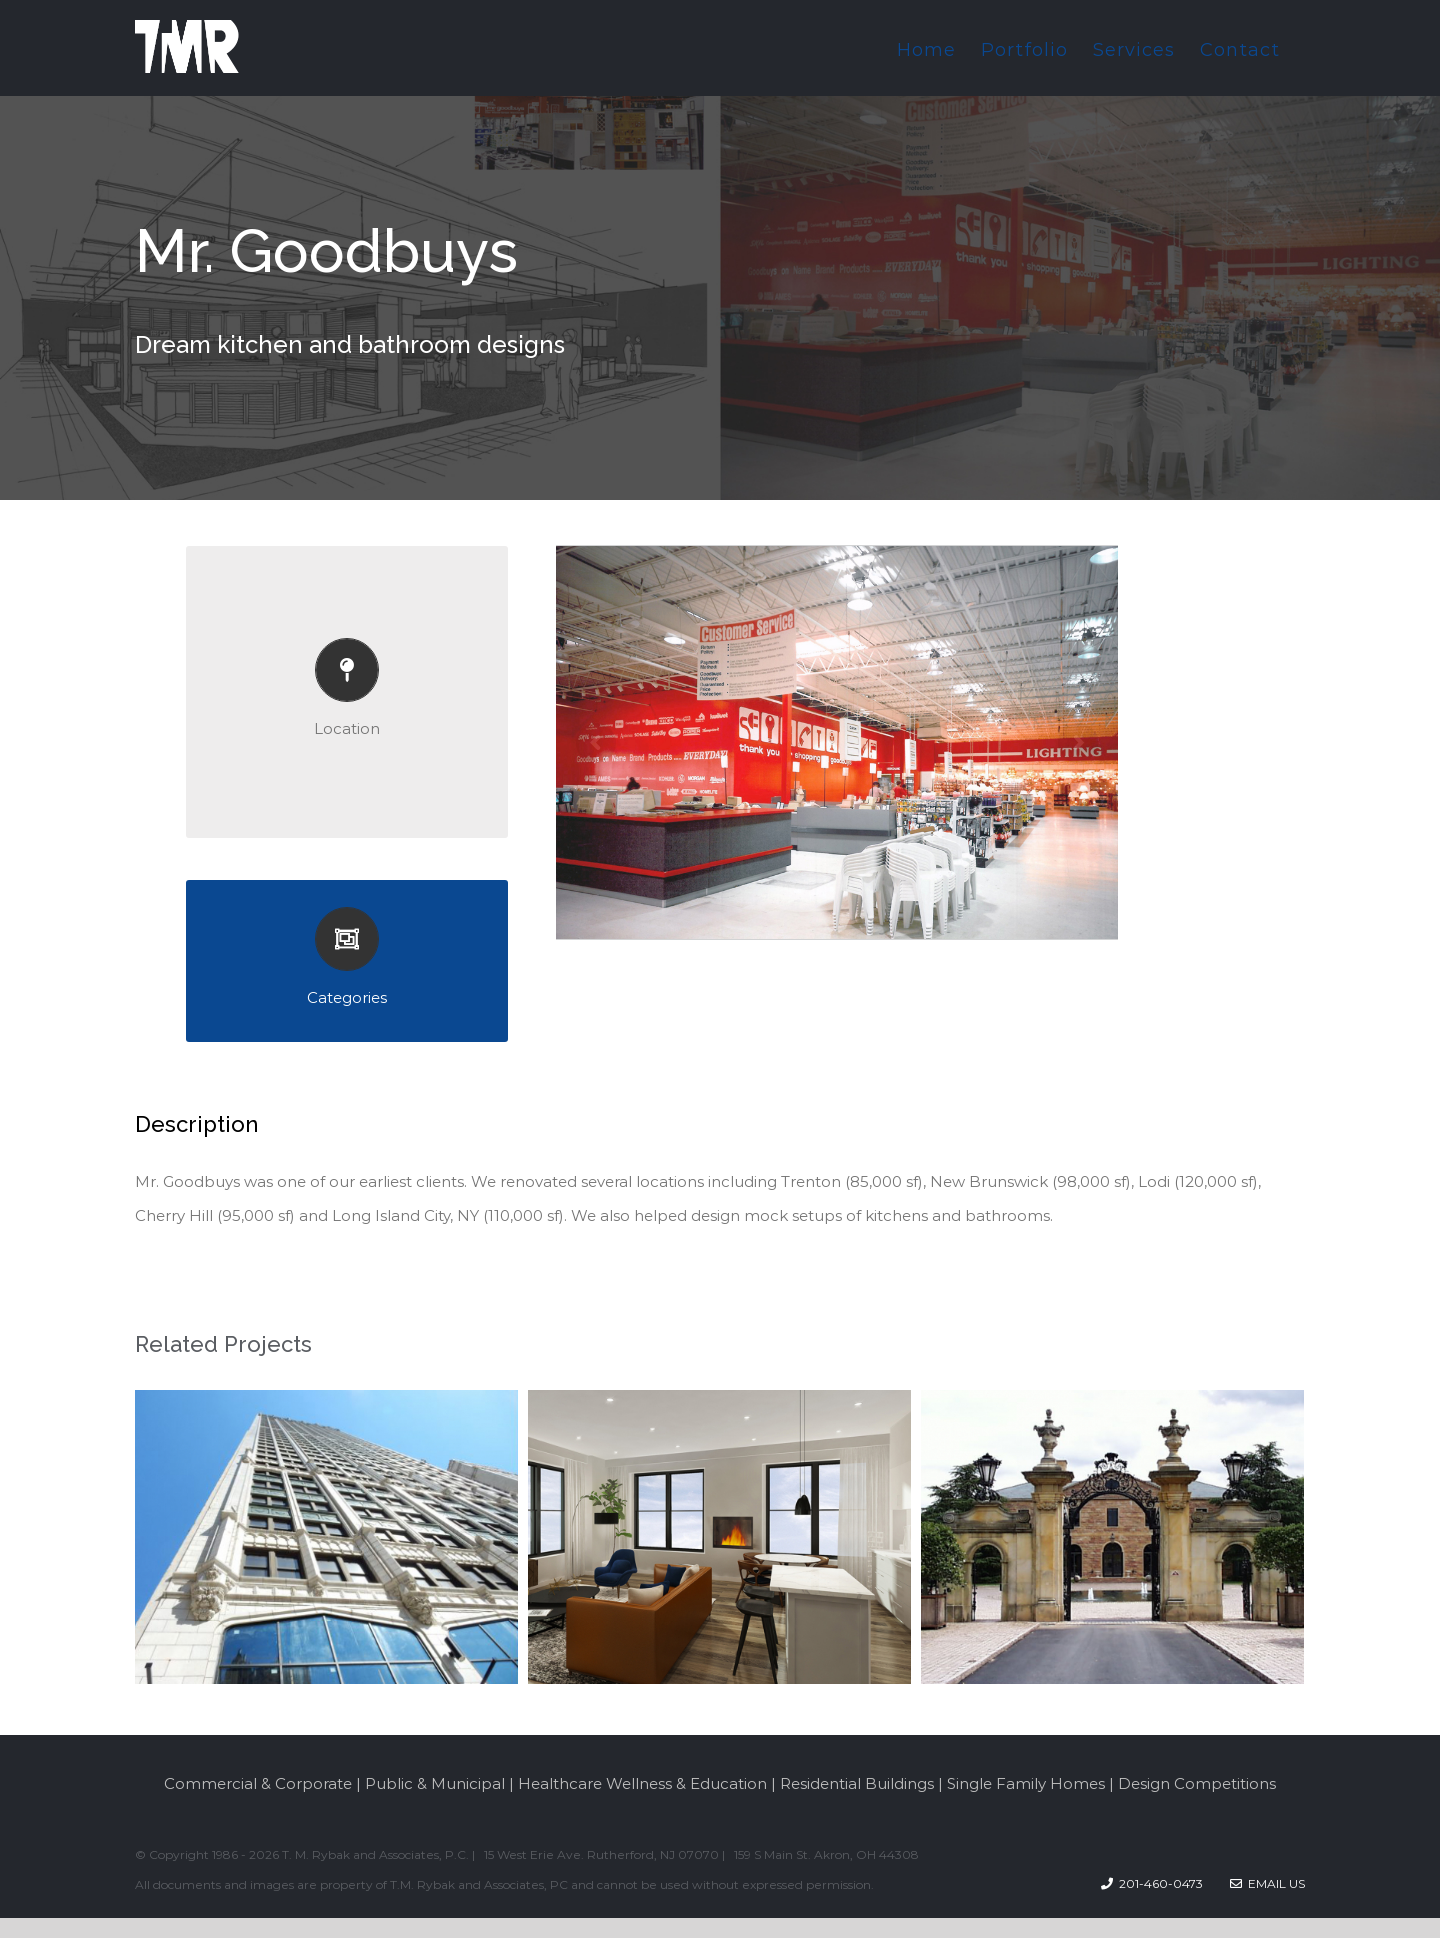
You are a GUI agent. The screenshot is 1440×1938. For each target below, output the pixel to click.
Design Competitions (1197, 1783)
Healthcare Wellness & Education (642, 1783)
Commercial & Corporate (258, 1783)
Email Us (1267, 1883)
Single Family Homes (1026, 1783)
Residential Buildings (857, 1783)
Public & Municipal (435, 1783)
